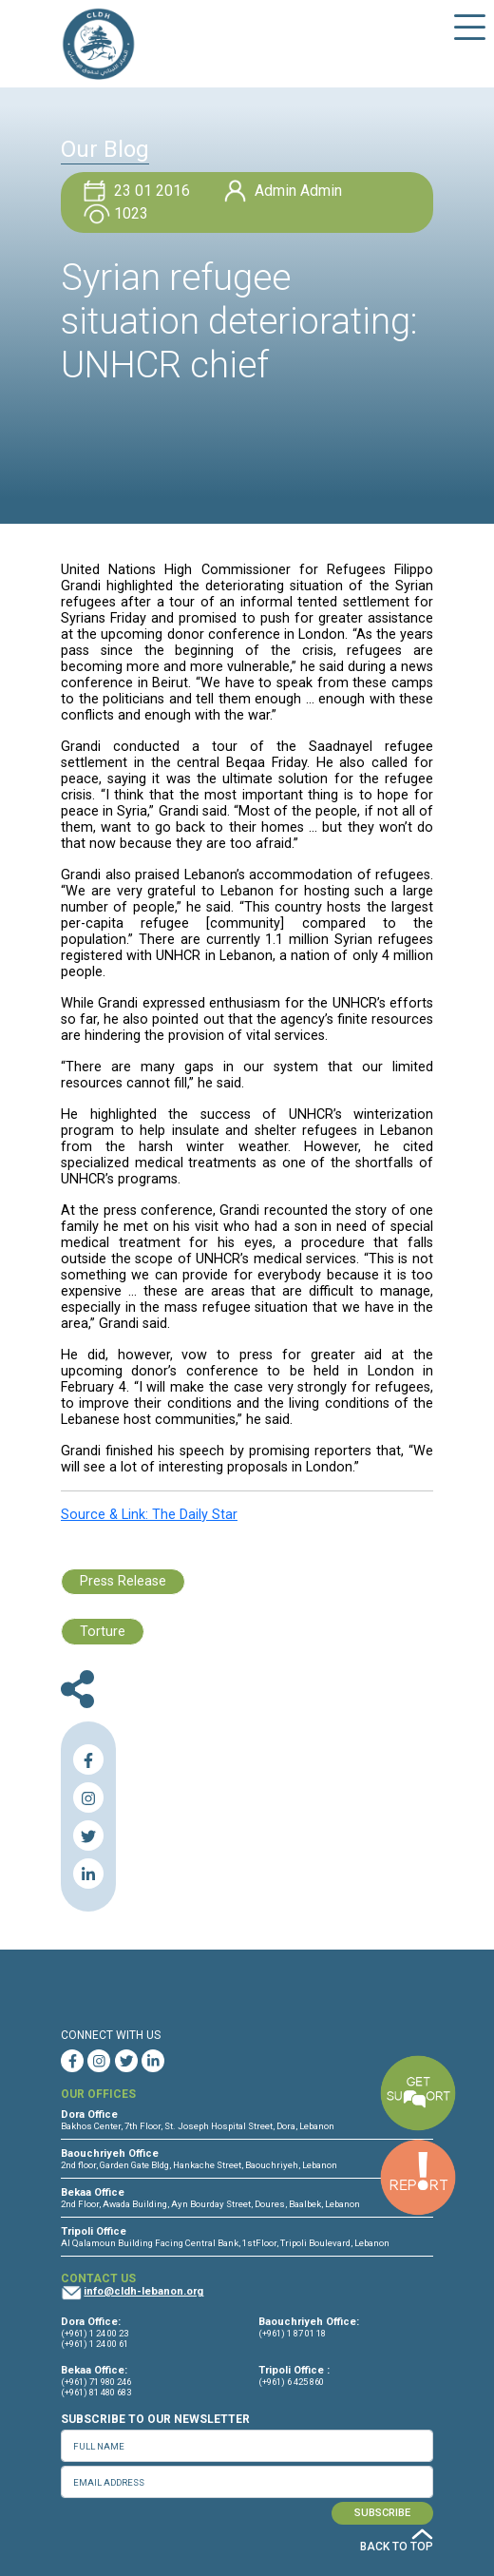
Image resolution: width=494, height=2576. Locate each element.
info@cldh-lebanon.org (143, 2291)
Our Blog (105, 149)
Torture (102, 1632)
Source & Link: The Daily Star (149, 1515)
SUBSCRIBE (382, 2513)
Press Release (123, 1581)
